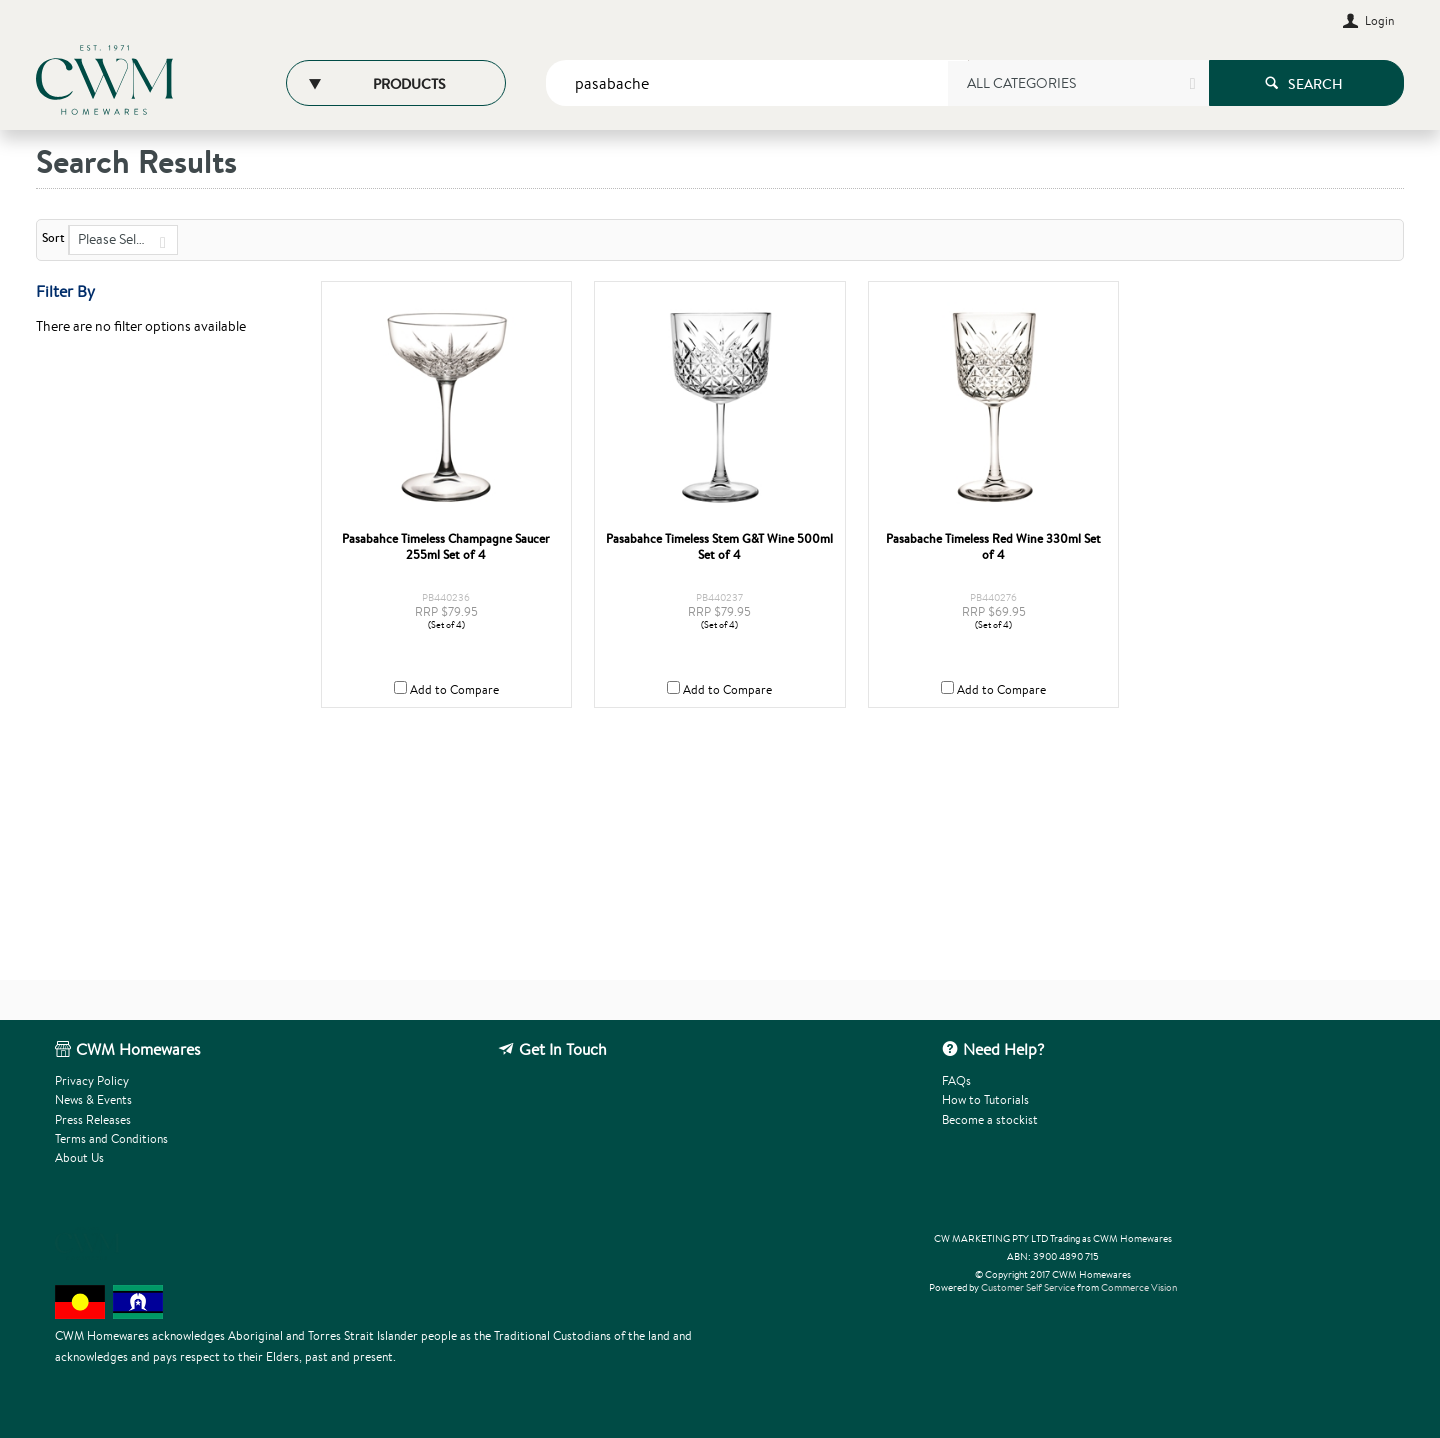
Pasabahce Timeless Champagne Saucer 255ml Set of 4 (446, 547)
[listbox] (1077, 90)
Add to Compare (454, 689)
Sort (53, 238)
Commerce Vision (1139, 1287)
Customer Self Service (1028, 1287)
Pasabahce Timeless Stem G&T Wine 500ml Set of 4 (719, 547)
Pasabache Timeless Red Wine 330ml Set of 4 (993, 547)
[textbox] (757, 83)
